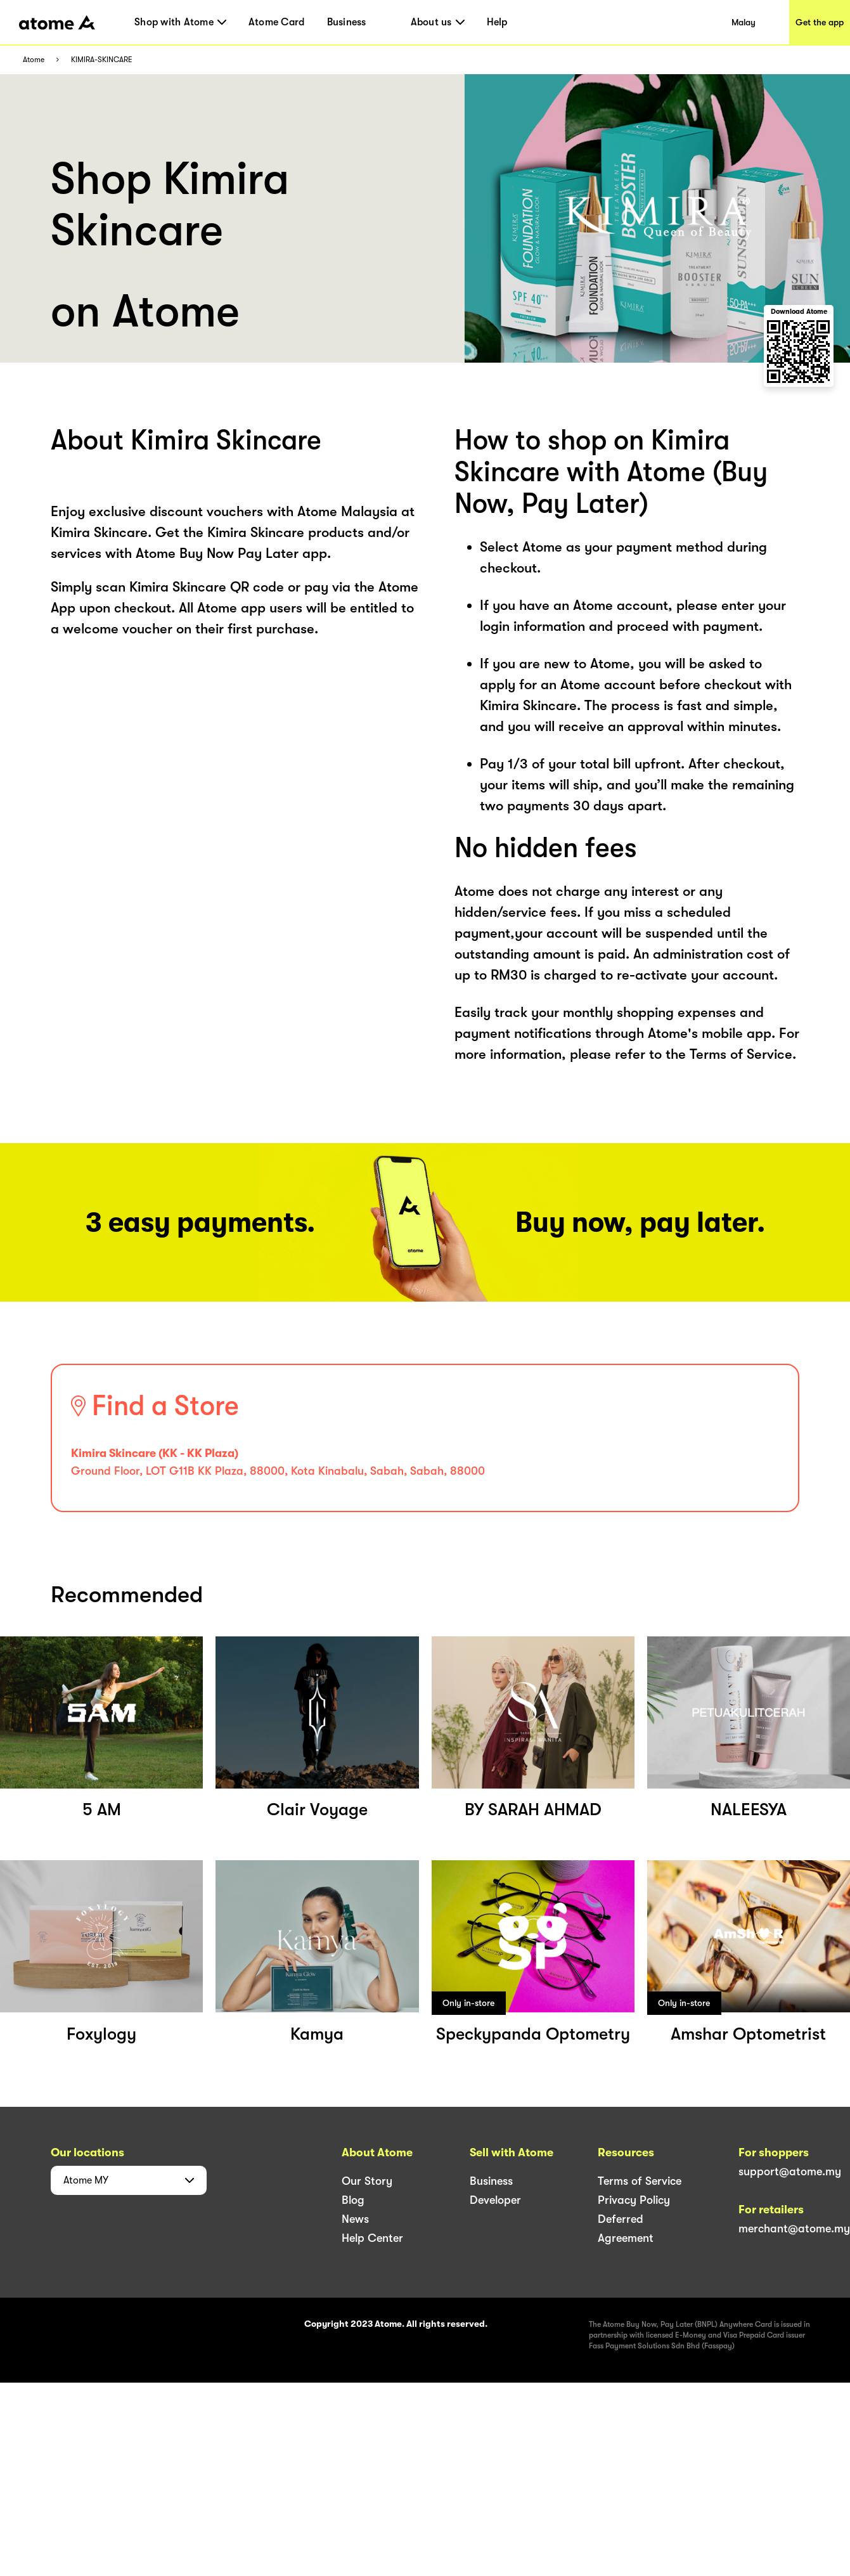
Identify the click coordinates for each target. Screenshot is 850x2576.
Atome (33, 60)
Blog (353, 2200)
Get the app (819, 22)
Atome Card (276, 22)
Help (497, 22)
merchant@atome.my (794, 2228)
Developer (495, 2200)
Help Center (372, 2238)
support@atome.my (789, 2171)
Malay (743, 22)
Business (346, 22)
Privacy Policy (634, 2200)
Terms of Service (639, 2181)
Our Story (367, 2181)
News (355, 2219)
